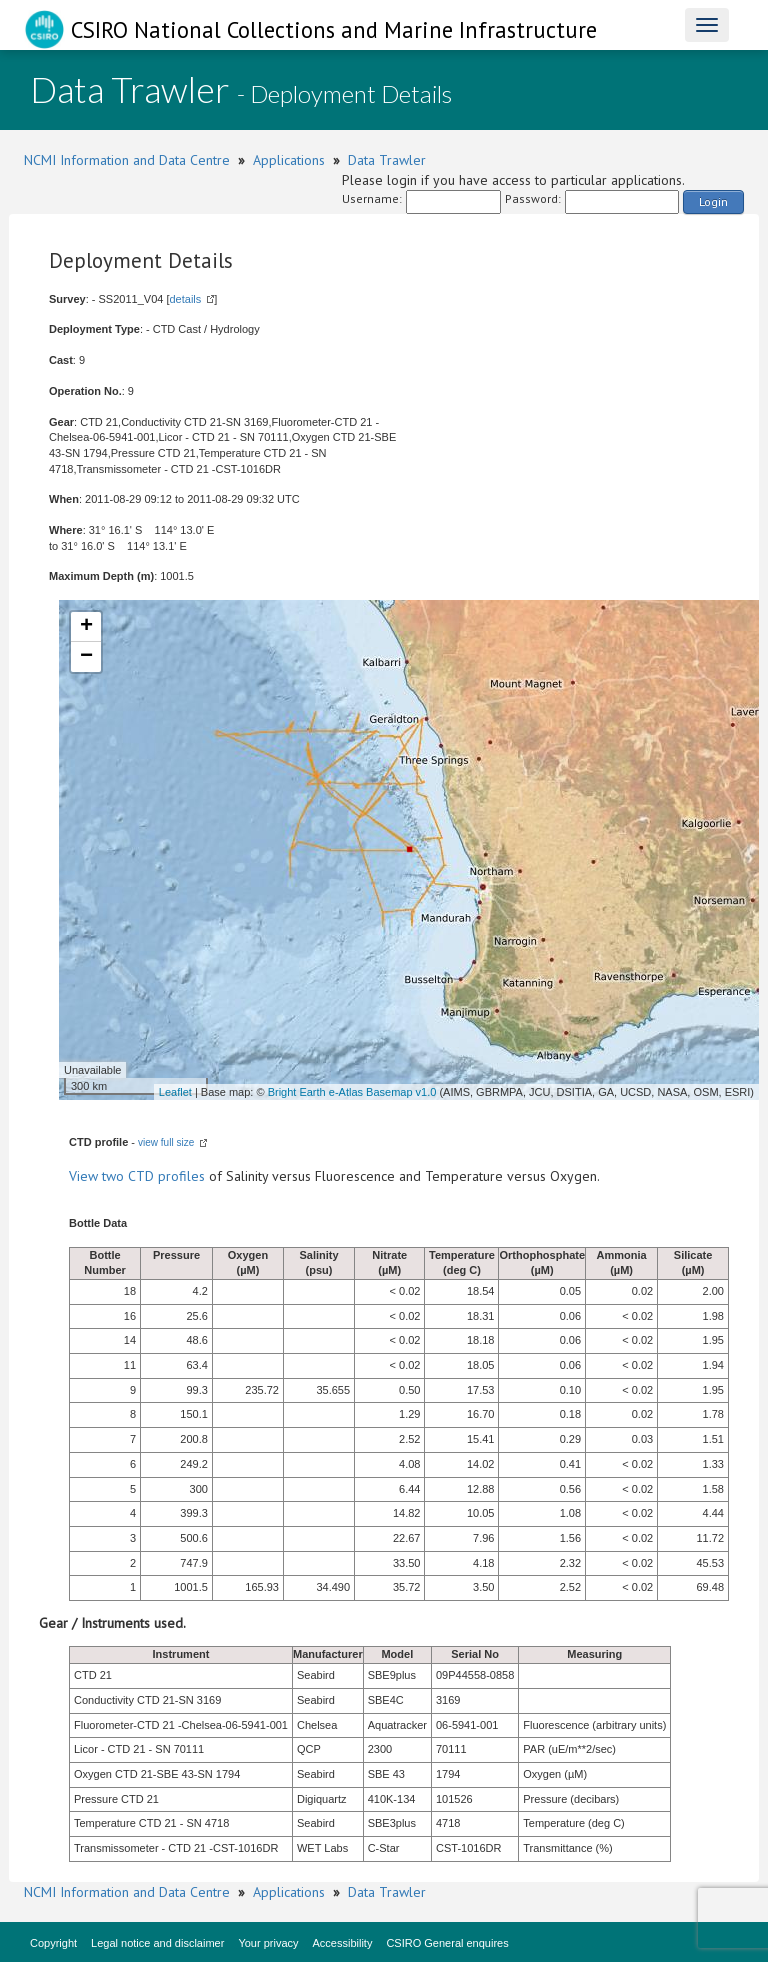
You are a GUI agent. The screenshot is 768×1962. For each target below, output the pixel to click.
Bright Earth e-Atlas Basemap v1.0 (352, 1092)
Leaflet (175, 1092)
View (85, 1176)
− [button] (86, 657)
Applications (289, 160)
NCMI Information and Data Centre (127, 160)
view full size (166, 1142)
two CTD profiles (153, 1176)
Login (713, 201)
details (185, 299)
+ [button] (86, 627)
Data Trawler (387, 160)
